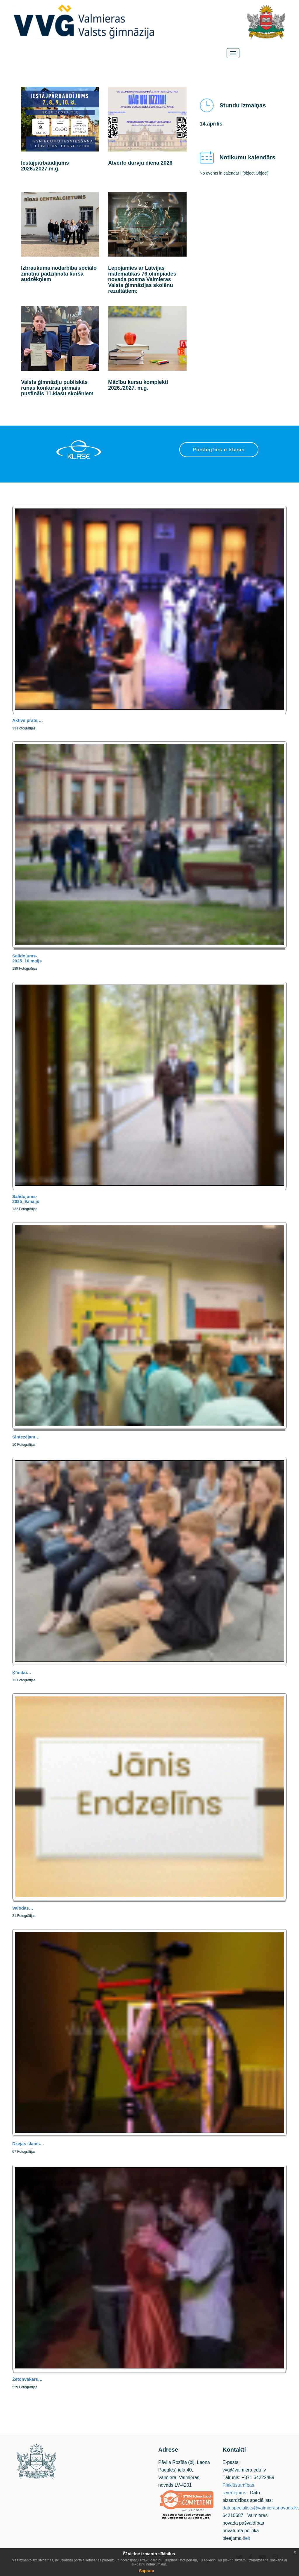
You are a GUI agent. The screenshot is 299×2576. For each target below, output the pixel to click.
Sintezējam (25, 1436)
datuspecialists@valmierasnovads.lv (260, 2507)
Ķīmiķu (21, 1672)
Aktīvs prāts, (27, 720)
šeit (246, 2538)
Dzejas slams (28, 2143)
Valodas (22, 1908)
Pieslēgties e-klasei (219, 449)
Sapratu (146, 2570)
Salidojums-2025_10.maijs (27, 958)
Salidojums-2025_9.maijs (25, 1199)
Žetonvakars (27, 2379)
